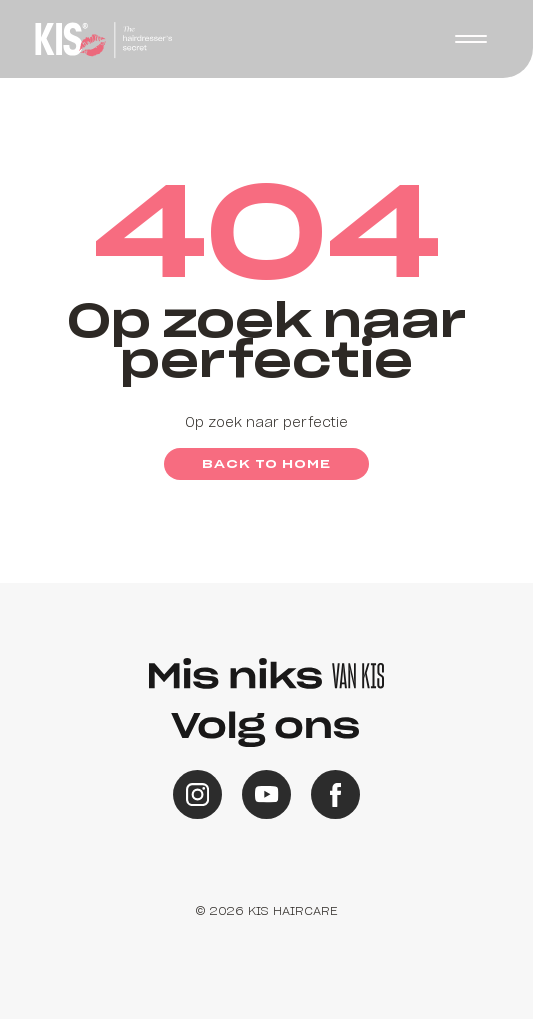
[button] (471, 39)
